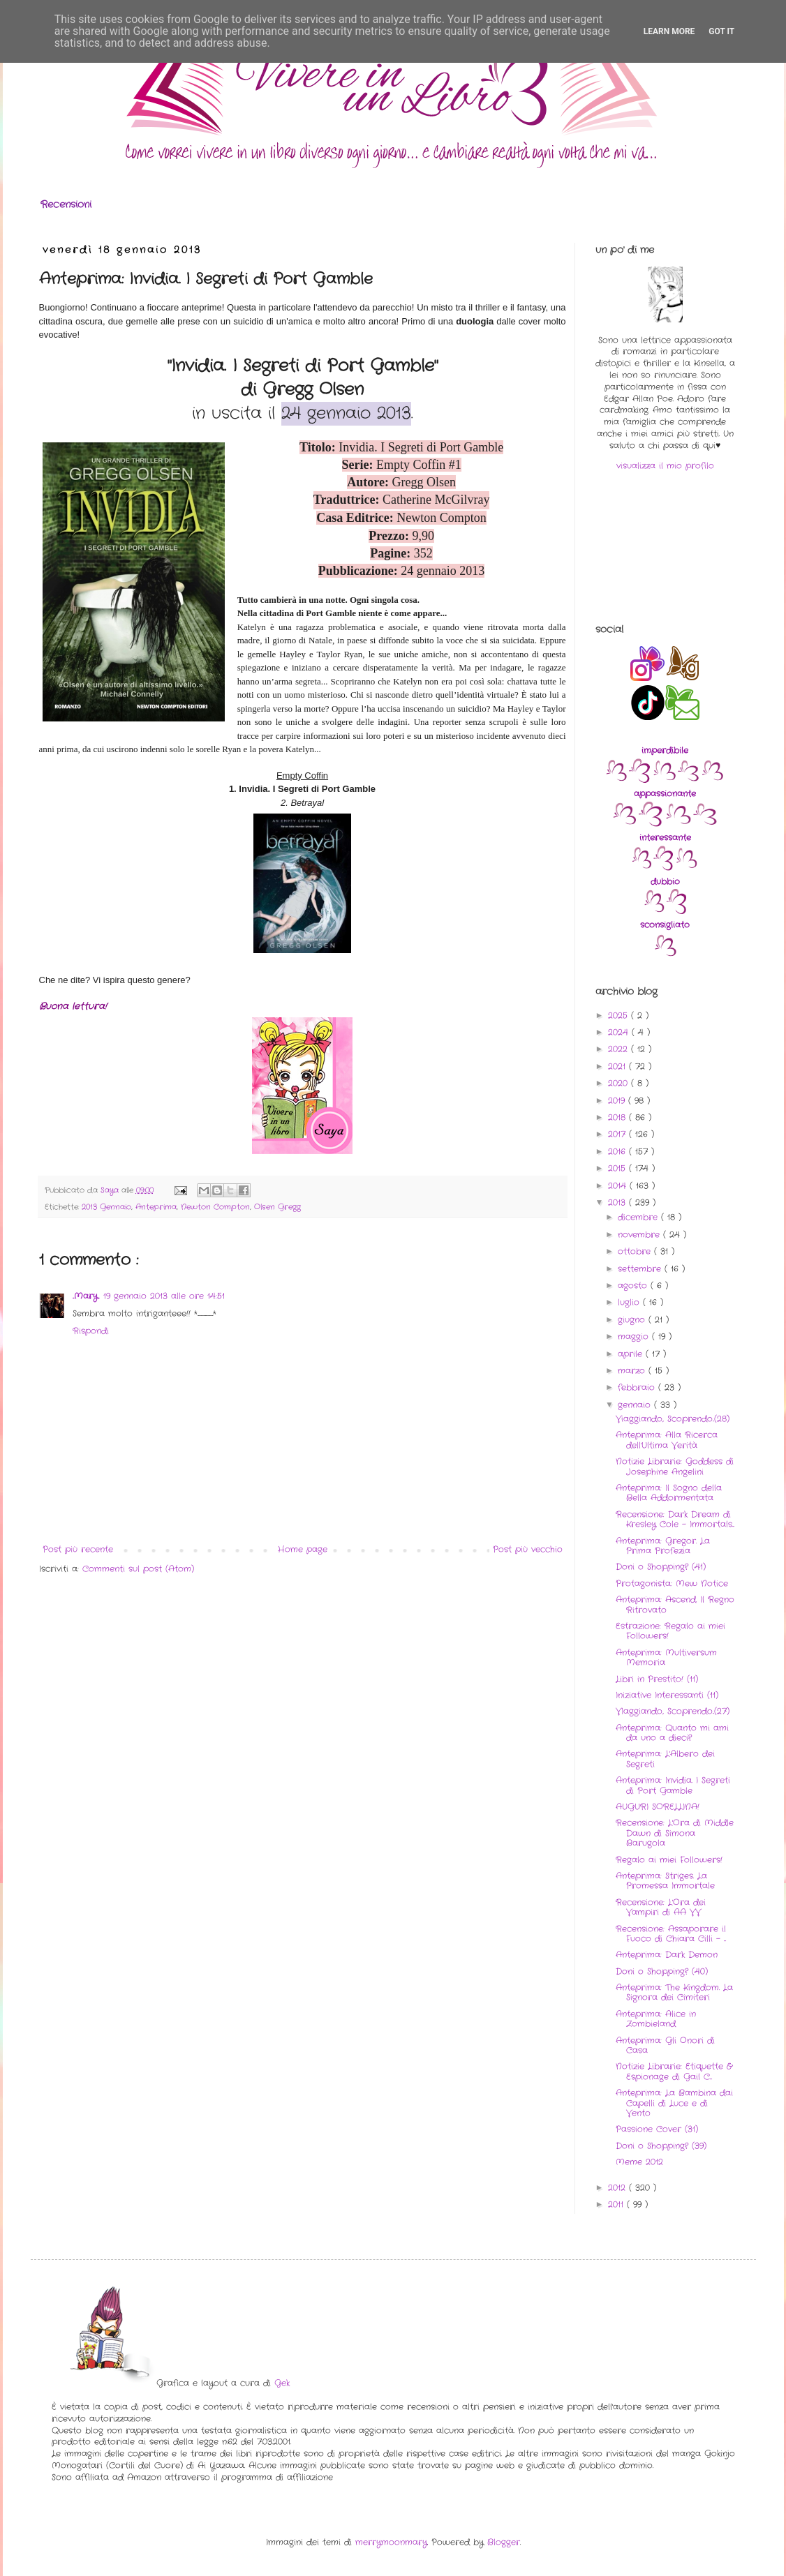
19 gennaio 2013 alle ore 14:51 (164, 1296)
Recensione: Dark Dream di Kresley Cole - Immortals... (675, 1519)
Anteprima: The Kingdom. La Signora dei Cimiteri (674, 1992)
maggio (635, 1336)
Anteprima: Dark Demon (667, 1955)
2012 (618, 2188)
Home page (302, 1549)
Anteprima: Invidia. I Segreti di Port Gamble (673, 1785)
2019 (618, 1101)
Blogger (503, 2542)
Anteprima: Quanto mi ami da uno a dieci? (672, 1733)
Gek (282, 2383)
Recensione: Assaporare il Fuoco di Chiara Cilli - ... (671, 1934)
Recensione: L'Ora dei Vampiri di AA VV (661, 1907)
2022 (619, 1049)
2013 (618, 1202)
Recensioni (65, 204)
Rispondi (91, 1331)
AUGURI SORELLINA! (657, 1807)
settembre (641, 1269)
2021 (618, 1066)
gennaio (636, 1405)
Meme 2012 (639, 2162)
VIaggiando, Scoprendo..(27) (672, 1711)
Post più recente (78, 1549)
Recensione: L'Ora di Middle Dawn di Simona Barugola (675, 1833)
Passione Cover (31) (657, 2129)
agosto (634, 1285)
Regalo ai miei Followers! (669, 1860)
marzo (633, 1371)
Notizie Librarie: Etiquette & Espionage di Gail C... (674, 2071)
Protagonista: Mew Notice (672, 1583)
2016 (618, 1152)
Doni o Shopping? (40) (662, 1971)
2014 (619, 1186)
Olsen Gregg (277, 1207)
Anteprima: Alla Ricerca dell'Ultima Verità (667, 1440)
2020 (619, 1083)
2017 (618, 1134)
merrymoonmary (391, 2542)
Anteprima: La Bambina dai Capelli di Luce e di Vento (674, 2103)
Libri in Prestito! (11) (657, 1679)
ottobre (636, 1251)
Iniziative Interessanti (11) (667, 1695)
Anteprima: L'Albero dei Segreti (665, 1758)
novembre (640, 1235)
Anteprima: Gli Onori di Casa (665, 2045)
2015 (618, 1168)
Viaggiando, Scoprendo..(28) (672, 1419)
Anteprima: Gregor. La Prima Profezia (663, 1546)
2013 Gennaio (106, 1207)
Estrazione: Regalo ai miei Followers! (670, 1631)
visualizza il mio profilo (665, 466)
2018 (618, 1117)
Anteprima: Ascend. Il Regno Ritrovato (675, 1604)
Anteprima (156, 1207)
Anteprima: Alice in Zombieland (656, 2019)
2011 (617, 2204)
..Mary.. (86, 1296)
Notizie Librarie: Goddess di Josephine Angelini (675, 1466)
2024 (620, 1032)
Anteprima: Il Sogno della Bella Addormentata (669, 1493)
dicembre (639, 1217)
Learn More (669, 31)
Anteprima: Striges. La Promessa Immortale (665, 1881)
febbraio (638, 1387)
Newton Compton (215, 1207)
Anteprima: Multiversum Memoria (666, 1657)
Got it (721, 31)
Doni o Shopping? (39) (661, 2146)
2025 (619, 1015)
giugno (633, 1320)
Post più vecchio (528, 1549)
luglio (630, 1302)
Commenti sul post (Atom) (138, 1569)
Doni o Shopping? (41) (661, 1567)
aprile (632, 1354)
